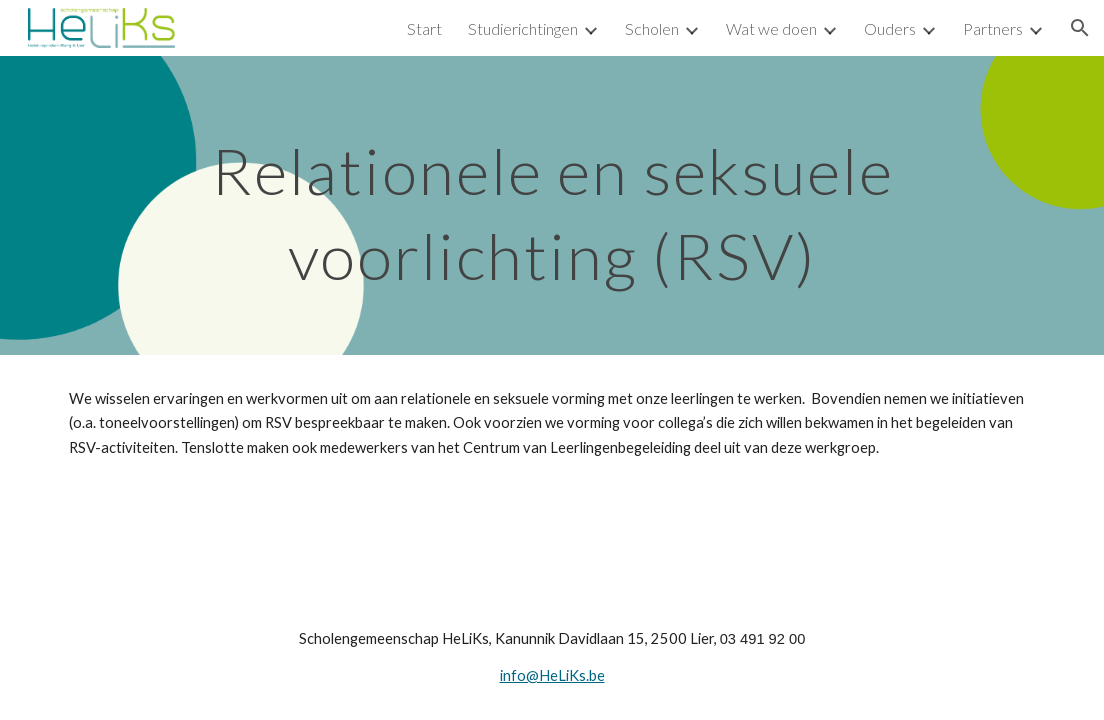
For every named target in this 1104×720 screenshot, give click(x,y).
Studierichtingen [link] (523, 28)
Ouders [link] (890, 28)
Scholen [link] (652, 28)
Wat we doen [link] (771, 28)
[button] (1080, 28)
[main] (552, 205)
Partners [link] (993, 28)
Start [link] (424, 28)
